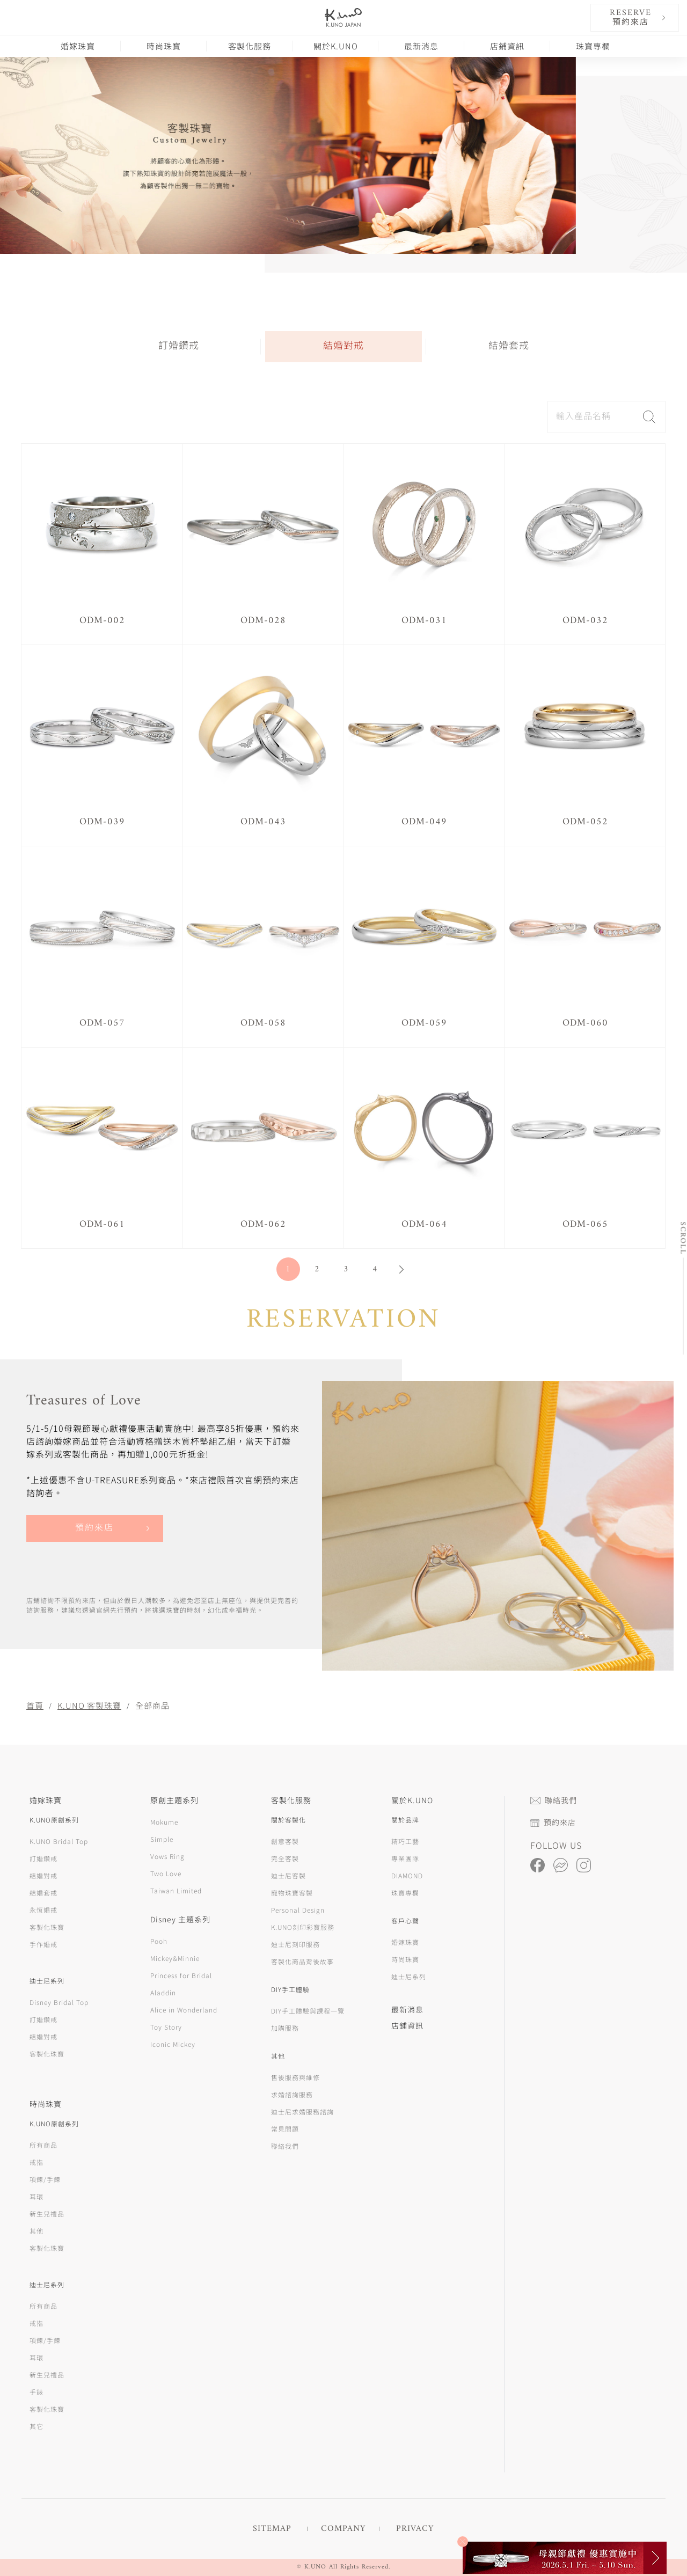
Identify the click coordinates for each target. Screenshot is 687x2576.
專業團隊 (405, 1858)
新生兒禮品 (47, 2213)
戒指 (36, 2162)
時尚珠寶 (164, 46)
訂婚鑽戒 (178, 346)
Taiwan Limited (176, 1890)
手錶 (36, 2391)
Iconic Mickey (172, 2043)
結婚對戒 (343, 346)
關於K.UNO (335, 46)
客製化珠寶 (47, 1926)
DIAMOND (407, 1875)
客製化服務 (249, 46)
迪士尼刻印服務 (295, 1944)
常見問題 (285, 2128)
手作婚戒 (43, 1944)
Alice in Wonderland (183, 2009)
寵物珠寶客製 (292, 1892)
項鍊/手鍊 (45, 2179)
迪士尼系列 (408, 1976)
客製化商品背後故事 (302, 1961)
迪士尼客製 (288, 1875)
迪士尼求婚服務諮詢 (302, 2111)
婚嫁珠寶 (78, 46)
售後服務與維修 (295, 2077)
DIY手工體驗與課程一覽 (308, 2010)
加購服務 (285, 2027)
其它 (36, 2426)
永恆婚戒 (43, 1909)
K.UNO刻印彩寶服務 (302, 1926)
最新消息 (421, 46)
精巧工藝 (405, 1841)
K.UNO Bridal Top (59, 1841)
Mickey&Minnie (175, 1958)
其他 (36, 2230)
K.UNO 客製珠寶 (89, 1705)
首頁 (34, 1705)
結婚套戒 (508, 346)
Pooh (158, 1940)
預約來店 (94, 1528)
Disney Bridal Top (59, 2002)
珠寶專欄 (593, 46)
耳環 (36, 2196)
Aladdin (163, 1992)
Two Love (165, 1873)
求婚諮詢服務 (292, 2094)
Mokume (164, 1821)
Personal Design (298, 1909)
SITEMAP (272, 2528)
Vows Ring (167, 1856)
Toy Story (166, 2026)
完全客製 (285, 1858)
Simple (161, 1838)
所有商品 (43, 2144)
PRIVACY (415, 2528)
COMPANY (343, 2528)
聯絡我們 (285, 2145)
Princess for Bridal (181, 1975)
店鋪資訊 (507, 46)
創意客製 (285, 1841)
